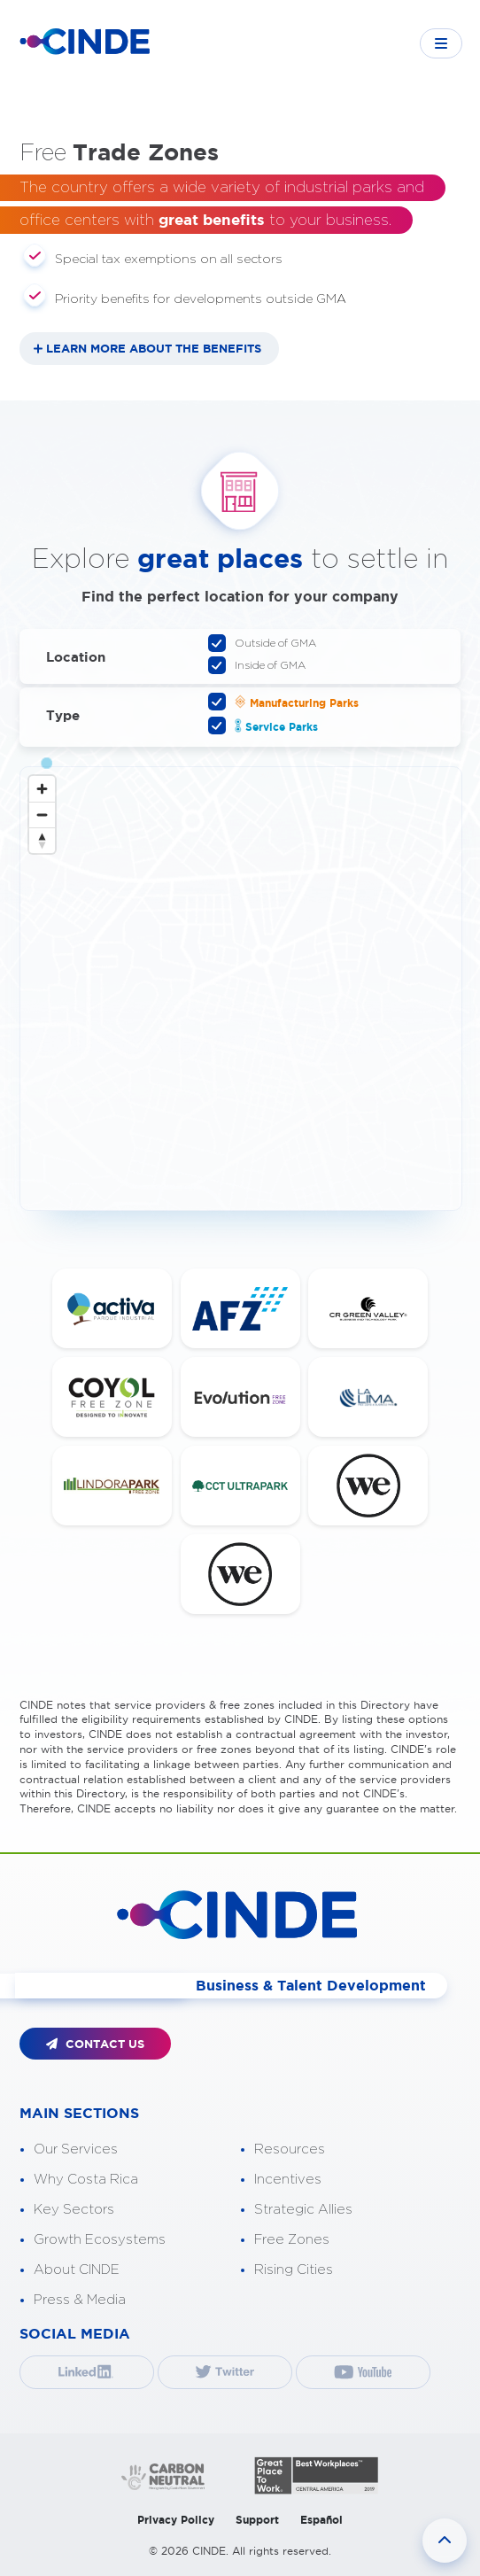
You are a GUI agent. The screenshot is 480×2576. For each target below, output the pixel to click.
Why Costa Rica (86, 2179)
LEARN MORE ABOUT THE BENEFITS (153, 348)
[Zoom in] (42, 789)
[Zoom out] (42, 814)
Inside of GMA (264, 665)
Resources (289, 2149)
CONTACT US (95, 2044)
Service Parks (270, 725)
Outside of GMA (269, 643)
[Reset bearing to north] (42, 840)
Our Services (76, 2149)
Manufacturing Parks (291, 701)
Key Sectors (74, 2209)
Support (257, 2520)
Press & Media (80, 2300)
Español (321, 2520)
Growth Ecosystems (100, 2239)
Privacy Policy (175, 2520)
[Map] (241, 988)
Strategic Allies (303, 2209)
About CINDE (77, 2270)
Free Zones (291, 2239)
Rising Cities (293, 2270)
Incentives (287, 2179)
